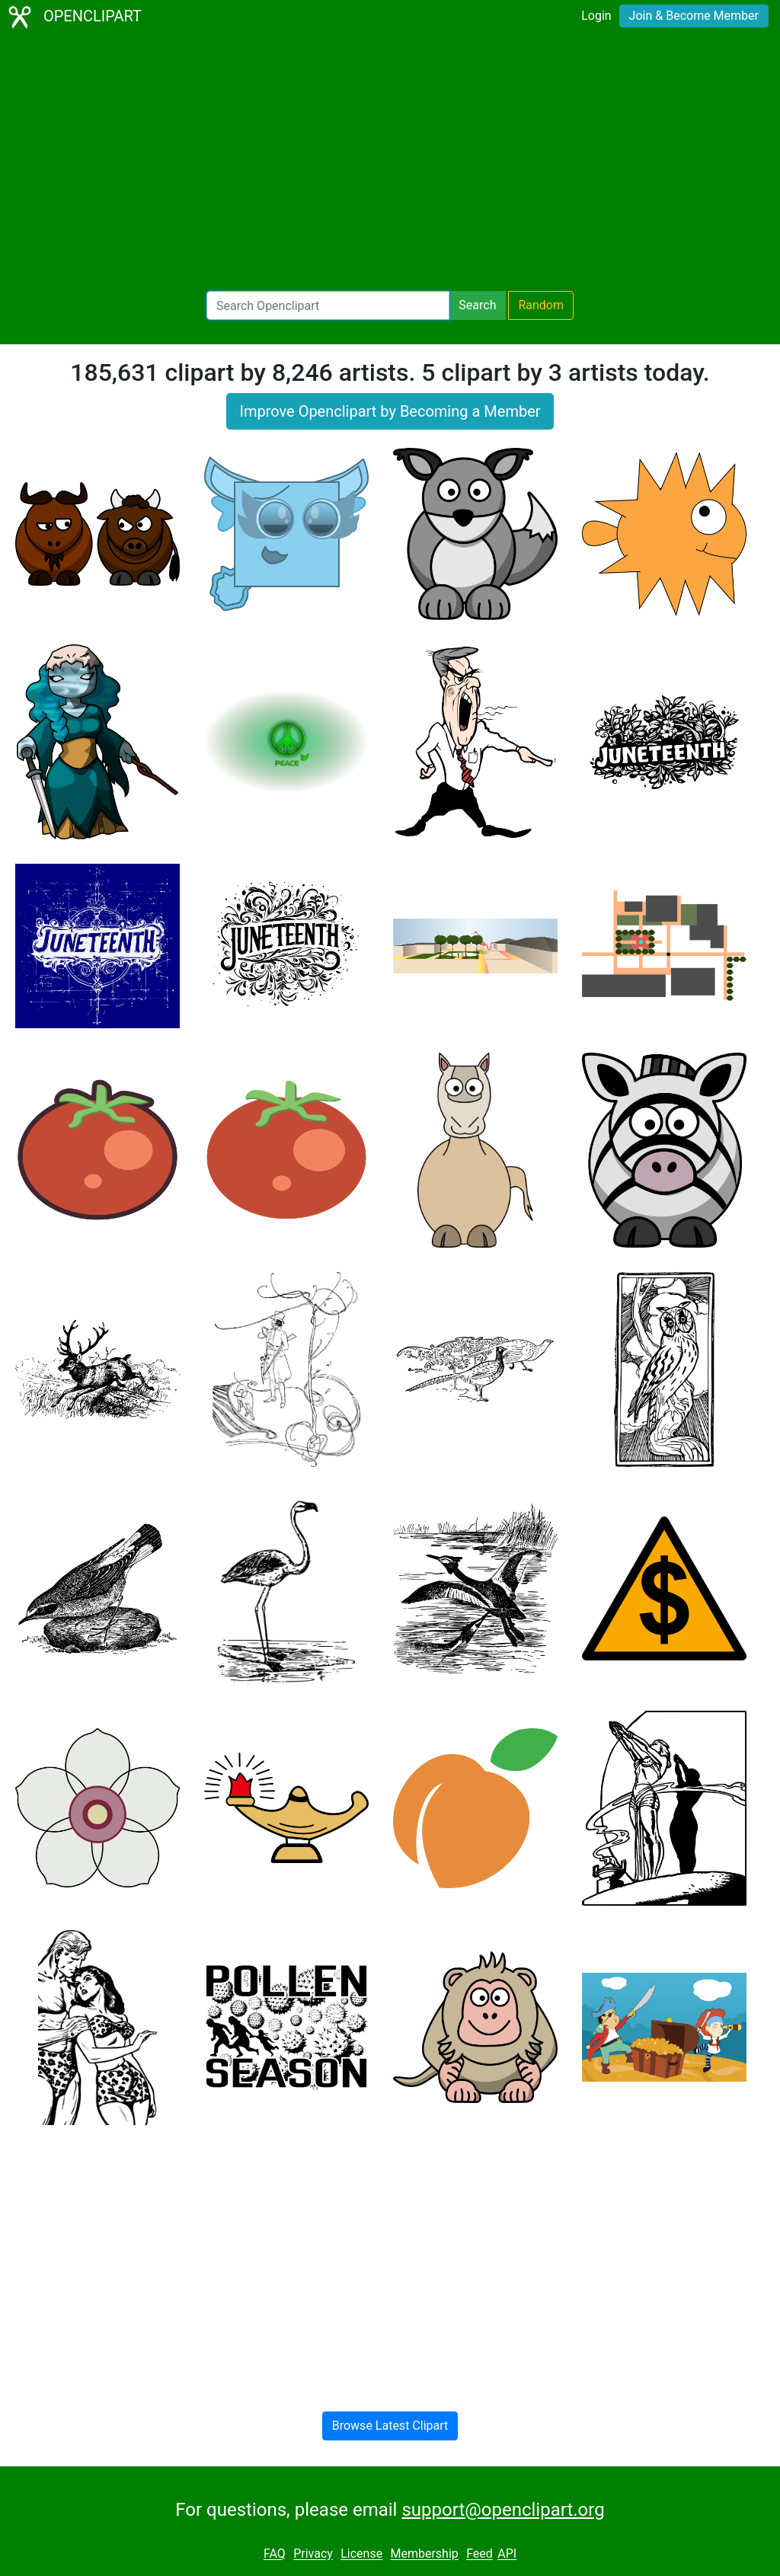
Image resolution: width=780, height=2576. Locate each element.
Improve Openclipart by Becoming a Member (389, 411)
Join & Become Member (694, 15)
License (361, 2554)
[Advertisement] (390, 164)
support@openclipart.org (502, 2509)
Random (541, 305)
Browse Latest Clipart (390, 2425)
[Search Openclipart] (327, 305)
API (506, 2554)
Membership (424, 2554)
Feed (479, 2554)
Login (596, 15)
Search (477, 305)
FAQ (275, 2554)
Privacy (313, 2554)
